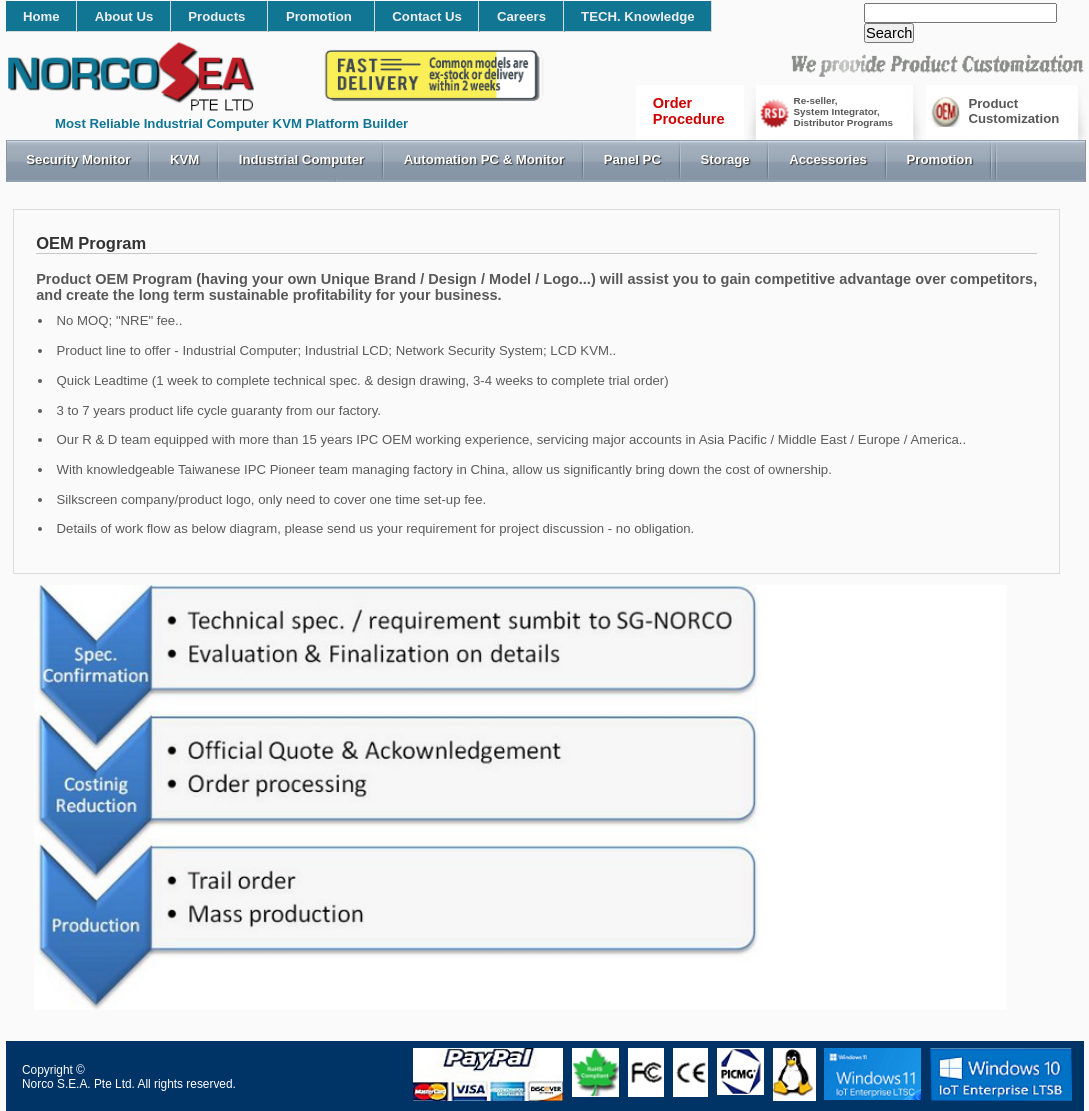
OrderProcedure (689, 111)
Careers (521, 16)
